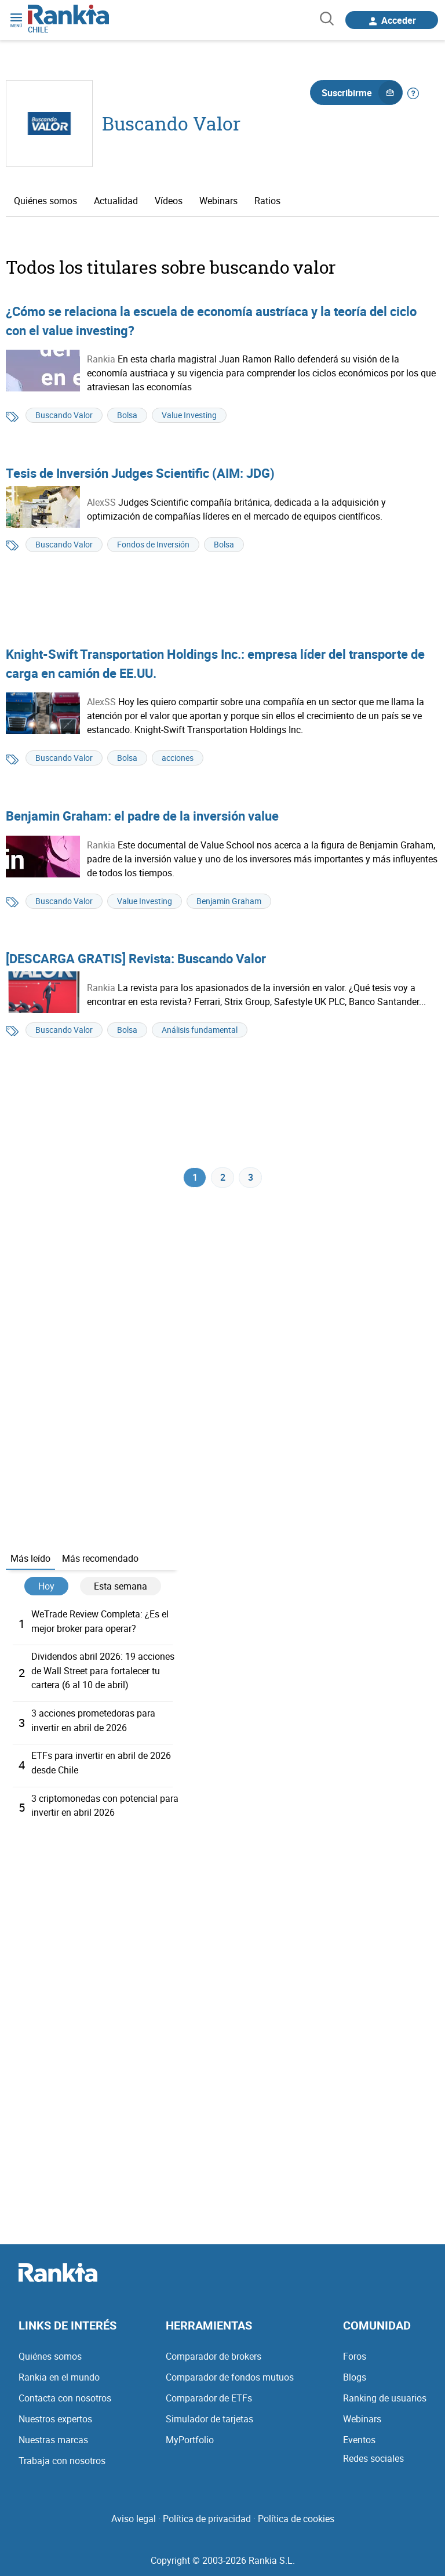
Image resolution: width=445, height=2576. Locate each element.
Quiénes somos (45, 200)
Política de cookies (296, 2517)
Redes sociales (373, 2457)
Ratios (267, 200)
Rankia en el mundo (59, 2376)
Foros (354, 2355)
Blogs (354, 2376)
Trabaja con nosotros (62, 2459)
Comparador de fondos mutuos (230, 2376)
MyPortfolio (190, 2438)
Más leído (30, 1561)
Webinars (218, 200)
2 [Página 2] (222, 1179)
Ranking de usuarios (384, 2396)
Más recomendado (100, 1561)
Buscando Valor (171, 123)
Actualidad (116, 200)
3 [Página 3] (250, 1179)
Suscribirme (362, 93)
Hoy (46, 1589)
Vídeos (169, 200)
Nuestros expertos (55, 2417)
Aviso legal (133, 2517)
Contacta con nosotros (65, 2396)
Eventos (359, 2438)
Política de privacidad (207, 2517)
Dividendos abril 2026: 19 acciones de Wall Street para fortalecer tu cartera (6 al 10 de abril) (102, 1672)
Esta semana (120, 1589)
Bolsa (127, 414)
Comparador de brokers (213, 2355)
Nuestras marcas (53, 2438)
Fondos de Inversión (153, 544)
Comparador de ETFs (209, 2396)
